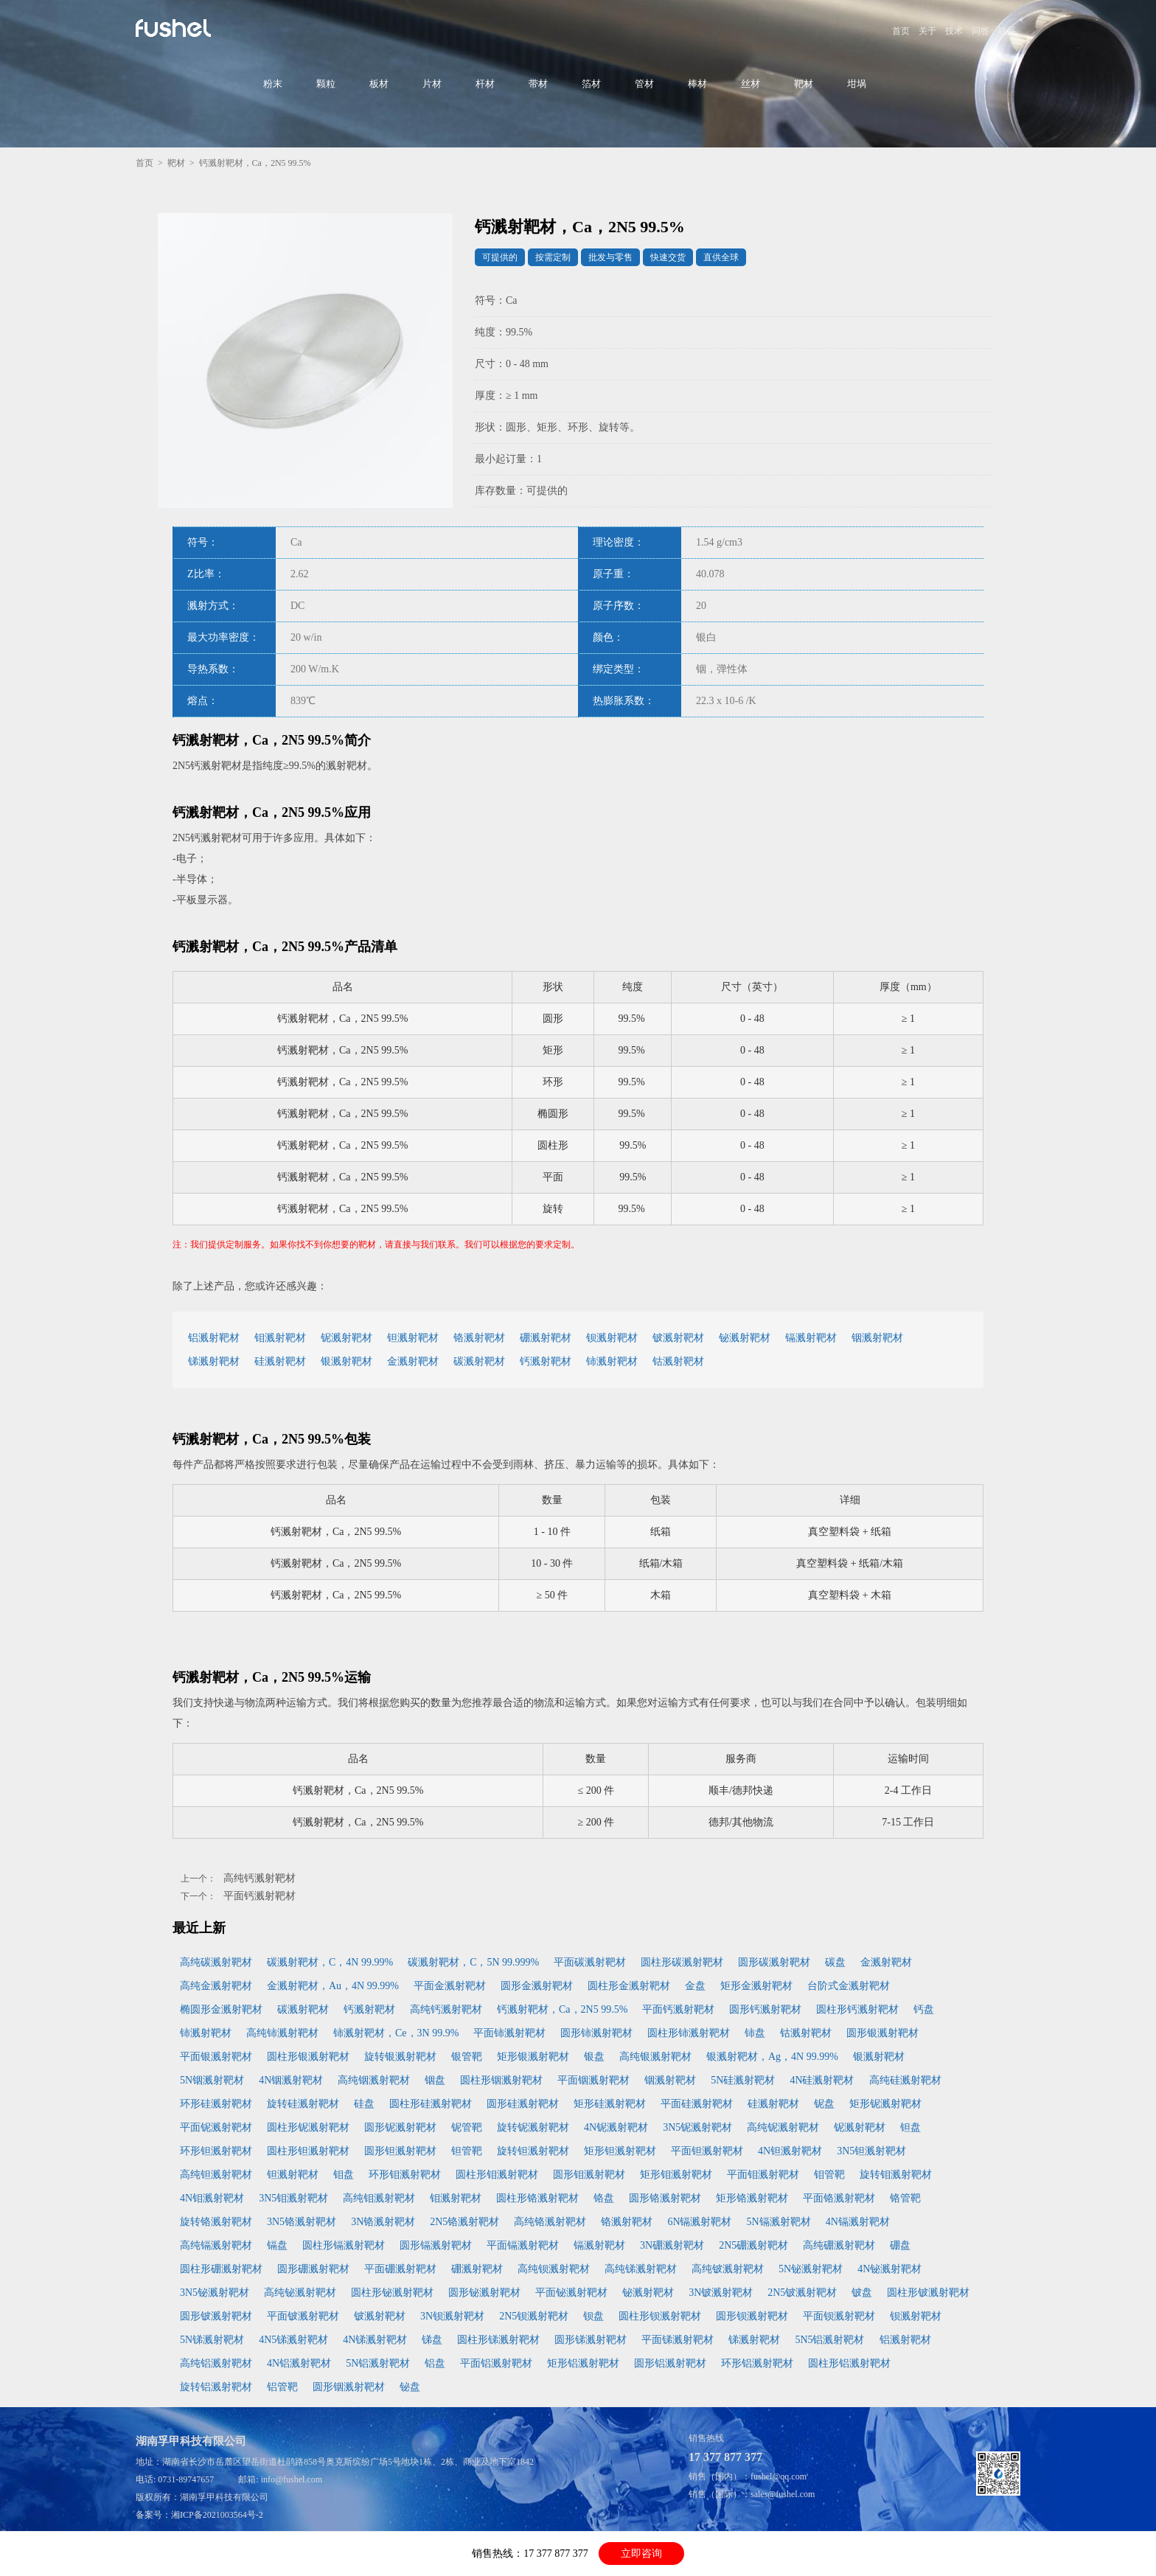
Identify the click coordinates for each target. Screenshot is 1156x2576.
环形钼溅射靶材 (405, 2174)
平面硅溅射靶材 (697, 2103)
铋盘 (410, 2386)
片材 (432, 83)
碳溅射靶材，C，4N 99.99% (330, 1962)
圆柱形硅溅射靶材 (430, 2103)
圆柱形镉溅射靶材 (343, 2245)
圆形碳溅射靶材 (774, 1962)
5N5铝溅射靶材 (829, 2339)
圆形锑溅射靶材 (590, 2339)
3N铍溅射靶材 (721, 2292)
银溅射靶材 (346, 1361)
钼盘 (343, 2174)
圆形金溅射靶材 (537, 1985)
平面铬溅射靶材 (839, 2198)
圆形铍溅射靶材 (216, 2316)
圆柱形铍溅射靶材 (928, 2292)
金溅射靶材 (413, 1361)
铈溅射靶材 (612, 1361)
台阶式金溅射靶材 (848, 1985)
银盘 (594, 2056)
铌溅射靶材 (346, 1337)
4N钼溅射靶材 (212, 2198)
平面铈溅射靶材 (509, 2033)
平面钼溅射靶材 (763, 2174)
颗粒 (325, 83)
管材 (644, 83)
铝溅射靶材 (214, 1337)
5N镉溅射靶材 (779, 2221)
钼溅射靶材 (280, 1337)
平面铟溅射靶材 (593, 2080)
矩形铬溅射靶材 (752, 2198)
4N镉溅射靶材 (858, 2221)
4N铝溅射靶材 (299, 2363)
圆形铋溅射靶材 (484, 2292)
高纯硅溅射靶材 (905, 2080)
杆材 (485, 83)
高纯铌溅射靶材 (783, 2127)
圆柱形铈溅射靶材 (688, 2033)
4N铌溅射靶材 (616, 2127)
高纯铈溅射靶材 (282, 2033)
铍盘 (862, 2292)
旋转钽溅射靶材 (533, 2150)
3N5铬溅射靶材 (301, 2221)
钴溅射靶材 (678, 1361)
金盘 (695, 1985)
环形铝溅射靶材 (757, 2363)
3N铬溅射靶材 (383, 2221)
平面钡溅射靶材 (839, 2316)
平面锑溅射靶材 (677, 2339)
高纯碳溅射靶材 (216, 1962)
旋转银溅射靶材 (400, 2056)
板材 (379, 83)
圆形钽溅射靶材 (400, 2150)
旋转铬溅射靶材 (216, 2221)
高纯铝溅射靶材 (216, 2363)
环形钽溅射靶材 (216, 2150)
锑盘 (432, 2339)
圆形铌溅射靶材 (400, 2127)
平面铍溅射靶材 (303, 2316)
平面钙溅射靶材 (259, 1895)
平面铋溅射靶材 (571, 2292)
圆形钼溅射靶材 (589, 2174)
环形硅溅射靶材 (216, 2103)
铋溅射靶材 (744, 1337)
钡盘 (593, 2316)
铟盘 (435, 2080)
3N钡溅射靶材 (452, 2316)
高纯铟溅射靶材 (374, 2080)
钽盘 (910, 2127)
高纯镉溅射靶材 (216, 2245)
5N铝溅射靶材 (378, 2363)
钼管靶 (829, 2174)
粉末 (272, 83)
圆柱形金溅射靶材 (629, 1985)
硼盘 (900, 2245)
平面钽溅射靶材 (707, 2150)
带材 (538, 83)
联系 (1007, 31)
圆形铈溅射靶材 (596, 2033)
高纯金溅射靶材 (216, 1985)
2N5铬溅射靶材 (464, 2221)
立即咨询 (641, 2553)
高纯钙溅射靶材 (259, 1878)
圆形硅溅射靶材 (523, 2103)
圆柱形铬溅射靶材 (537, 2198)
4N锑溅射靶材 (375, 2339)
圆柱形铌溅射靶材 (308, 2127)
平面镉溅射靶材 (523, 2245)
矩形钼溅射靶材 (676, 2174)
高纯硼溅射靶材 (839, 2245)
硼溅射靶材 (545, 1337)
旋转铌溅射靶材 (533, 2127)
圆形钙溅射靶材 (765, 2009)
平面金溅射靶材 (450, 1985)
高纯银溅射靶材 (655, 2056)
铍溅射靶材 (678, 1337)
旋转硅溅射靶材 (303, 2103)
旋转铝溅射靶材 (216, 2386)
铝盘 (435, 2363)
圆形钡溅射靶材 (752, 2316)
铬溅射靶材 (479, 1337)
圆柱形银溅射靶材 (308, 2056)
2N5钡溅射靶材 (533, 2316)
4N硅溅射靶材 (822, 2080)
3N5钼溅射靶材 (293, 2198)
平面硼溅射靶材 (400, 2268)
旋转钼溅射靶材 (896, 2174)
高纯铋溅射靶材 (300, 2292)
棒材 (697, 83)
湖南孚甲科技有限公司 (224, 2497)
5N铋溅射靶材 (811, 2268)
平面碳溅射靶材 (590, 1962)
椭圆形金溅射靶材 (221, 2009)
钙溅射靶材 (545, 1361)
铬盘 (603, 2198)
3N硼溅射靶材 (672, 2245)
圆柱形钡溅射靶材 (660, 2316)
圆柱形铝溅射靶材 (849, 2363)
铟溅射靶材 (877, 1337)
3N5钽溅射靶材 (871, 2150)
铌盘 (824, 2103)
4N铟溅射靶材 (291, 2080)
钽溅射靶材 (413, 1337)
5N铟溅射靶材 (212, 2080)
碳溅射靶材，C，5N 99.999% (473, 1962)
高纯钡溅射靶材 (554, 2268)
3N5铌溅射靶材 (697, 2127)
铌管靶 (466, 2127)
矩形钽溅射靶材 (620, 2150)
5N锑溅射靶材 (212, 2339)
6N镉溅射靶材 (699, 2221)
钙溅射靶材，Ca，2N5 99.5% (562, 2009)
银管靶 (466, 2056)
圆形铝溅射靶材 (670, 2363)
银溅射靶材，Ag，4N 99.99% (772, 2056)
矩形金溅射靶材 (756, 1985)
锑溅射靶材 (214, 1361)
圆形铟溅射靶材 (349, 2386)
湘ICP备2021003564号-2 (217, 2515)
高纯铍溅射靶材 (728, 2268)
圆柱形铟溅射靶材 (501, 2080)
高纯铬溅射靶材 (550, 2221)
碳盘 (835, 1962)
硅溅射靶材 (280, 1361)
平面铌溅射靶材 (216, 2127)
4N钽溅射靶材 (790, 2150)
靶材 (803, 83)
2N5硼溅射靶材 (753, 2245)
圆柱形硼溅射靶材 (221, 2268)
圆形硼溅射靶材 (313, 2268)
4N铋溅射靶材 (889, 2268)
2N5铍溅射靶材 (802, 2292)
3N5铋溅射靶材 (214, 2292)
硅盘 (364, 2103)
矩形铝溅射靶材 (583, 2363)
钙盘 (923, 2009)
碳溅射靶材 (479, 1361)
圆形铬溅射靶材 (665, 2198)
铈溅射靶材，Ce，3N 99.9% (396, 2033)
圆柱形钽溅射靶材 (308, 2150)
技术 (954, 31)
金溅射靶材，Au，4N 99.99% (333, 1985)
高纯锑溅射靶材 (641, 2268)
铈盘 (755, 2033)
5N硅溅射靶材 (743, 2080)
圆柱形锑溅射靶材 (498, 2339)
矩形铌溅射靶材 (885, 2103)
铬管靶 (905, 2198)
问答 (980, 31)
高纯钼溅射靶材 (379, 2198)
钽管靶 (466, 2150)
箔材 (591, 83)
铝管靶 (282, 2386)
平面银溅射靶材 (216, 2056)
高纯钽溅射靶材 (216, 2174)
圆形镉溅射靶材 (436, 2245)
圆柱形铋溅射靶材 (392, 2292)
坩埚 (856, 83)
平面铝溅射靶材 (496, 2363)
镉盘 (277, 2245)
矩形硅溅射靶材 (610, 2103)
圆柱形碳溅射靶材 (682, 1962)
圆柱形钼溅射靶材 (497, 2174)
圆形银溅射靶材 (882, 2033)
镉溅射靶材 (811, 1337)
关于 (927, 31)
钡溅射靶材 (612, 1337)
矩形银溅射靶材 (533, 2056)
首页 (901, 31)
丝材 (750, 83)
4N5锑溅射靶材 (293, 2339)
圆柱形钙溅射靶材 (857, 2009)
